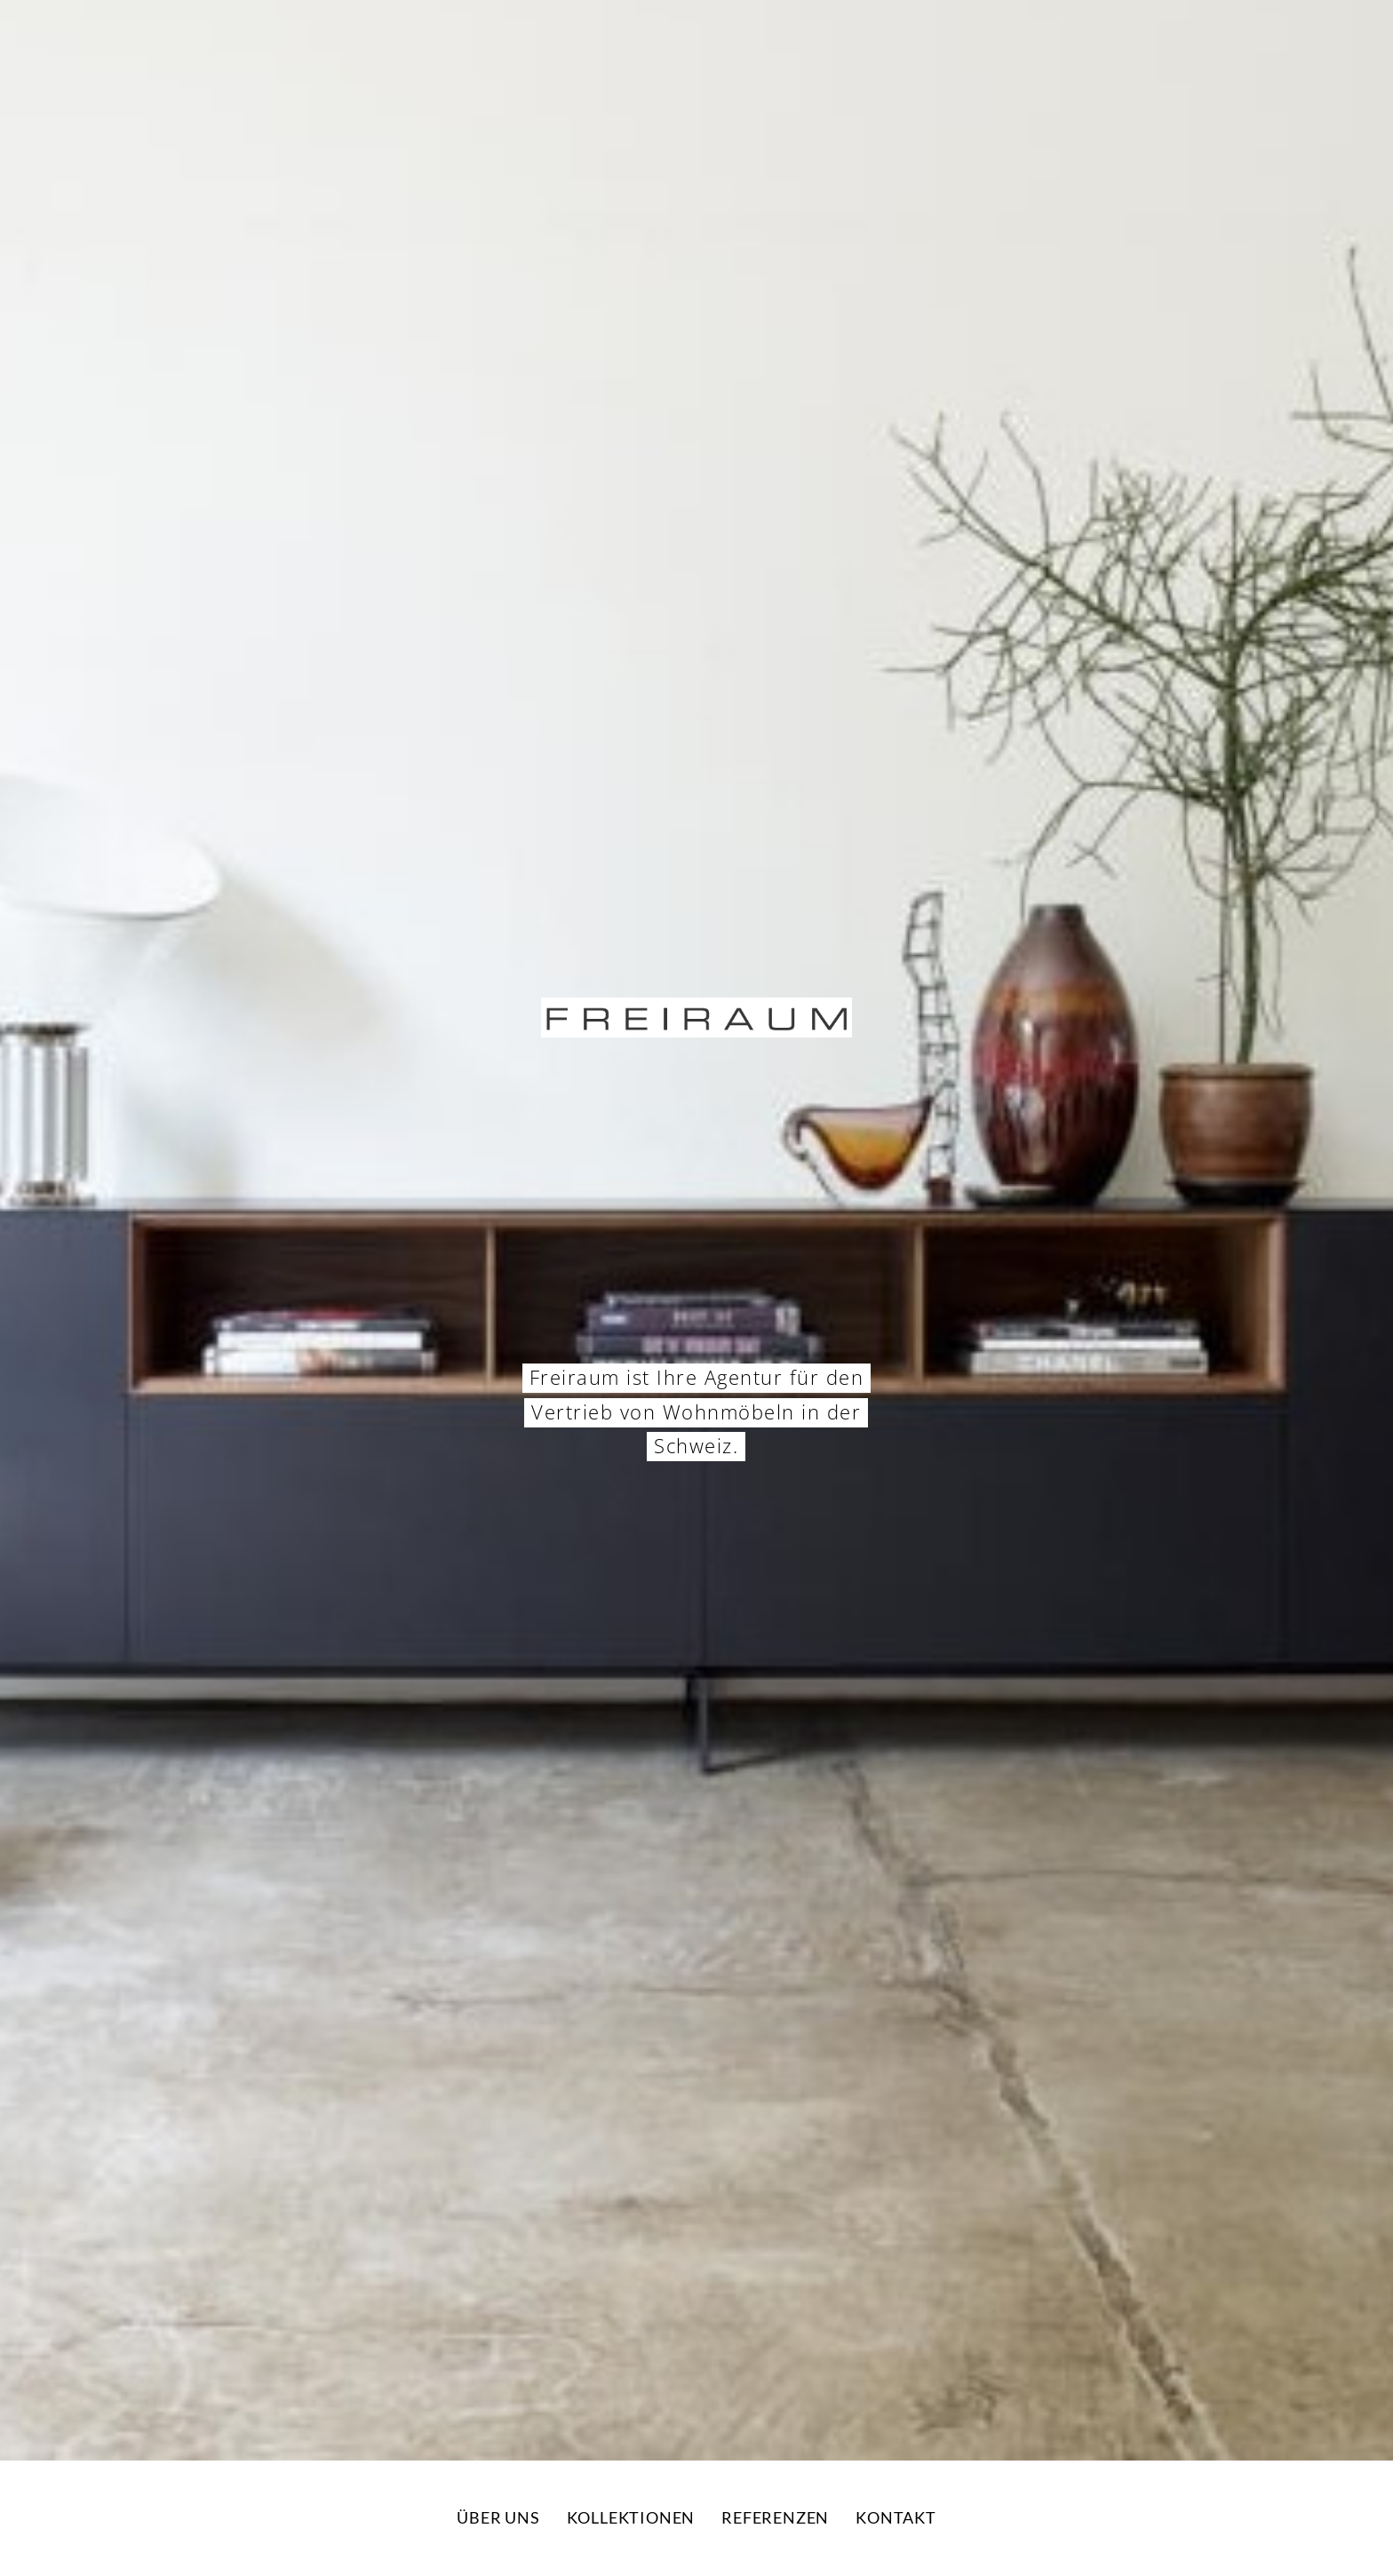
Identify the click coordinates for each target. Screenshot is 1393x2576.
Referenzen (775, 2517)
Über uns (498, 2517)
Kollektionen (631, 2517)
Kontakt (896, 2517)
